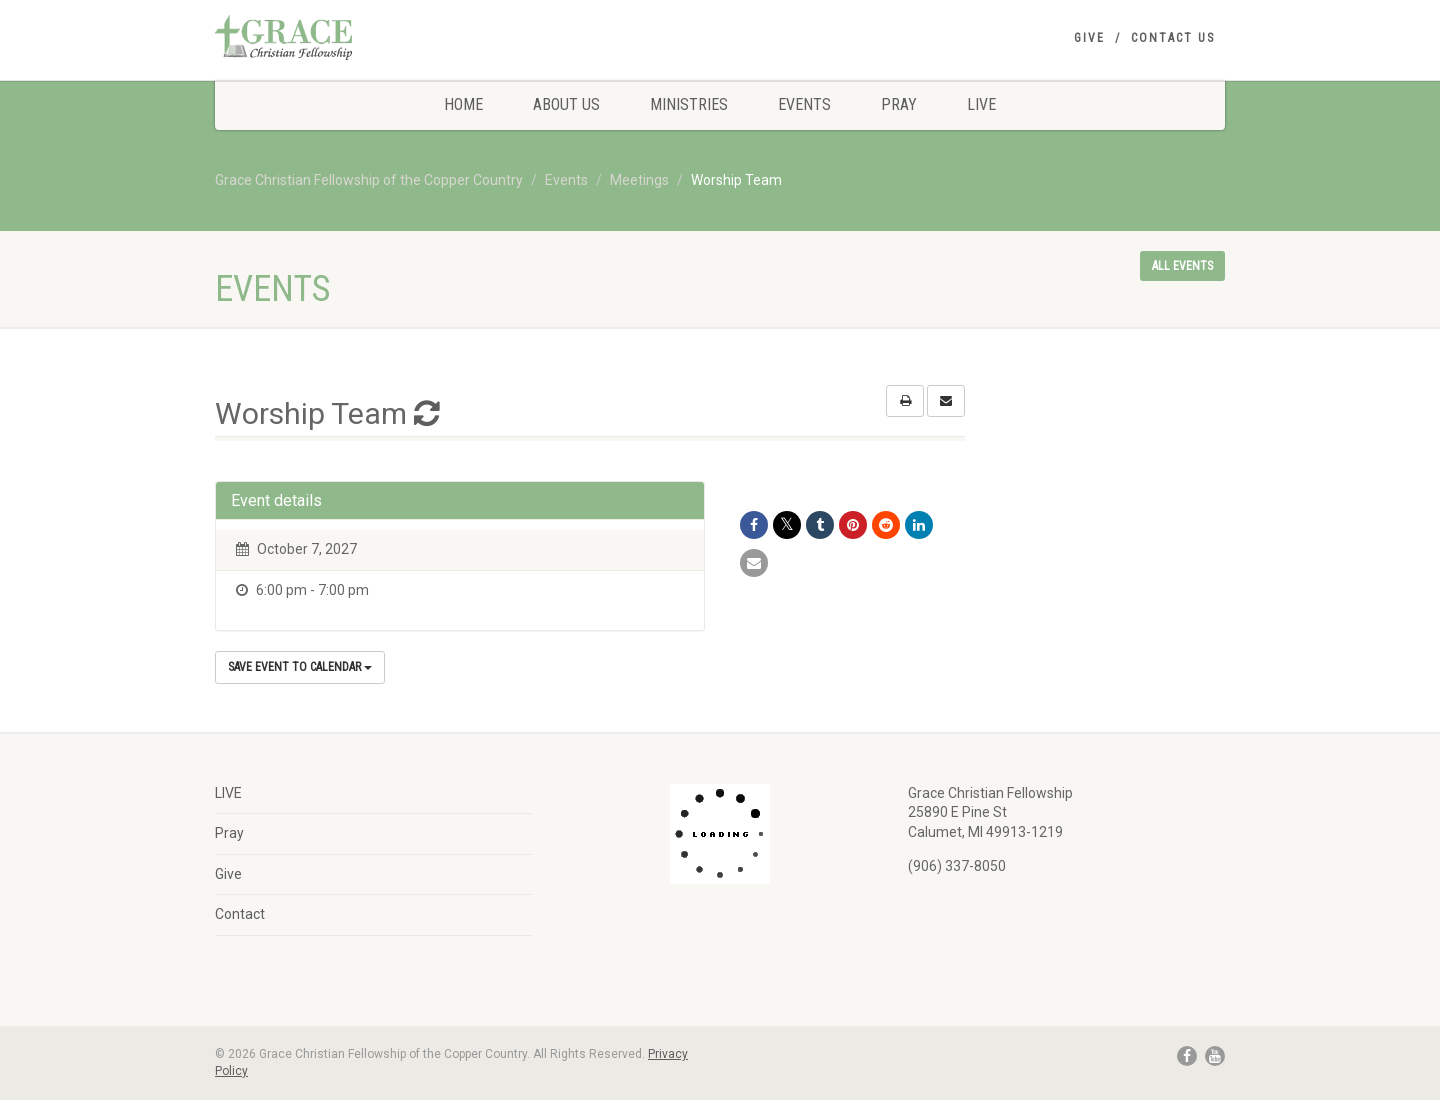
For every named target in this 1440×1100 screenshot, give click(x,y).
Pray (899, 104)
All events (1182, 266)
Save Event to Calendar (300, 667)
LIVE (981, 104)
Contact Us (1173, 38)
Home (463, 104)
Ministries (689, 104)
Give (1089, 38)
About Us (566, 104)
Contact (240, 914)
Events (804, 104)
